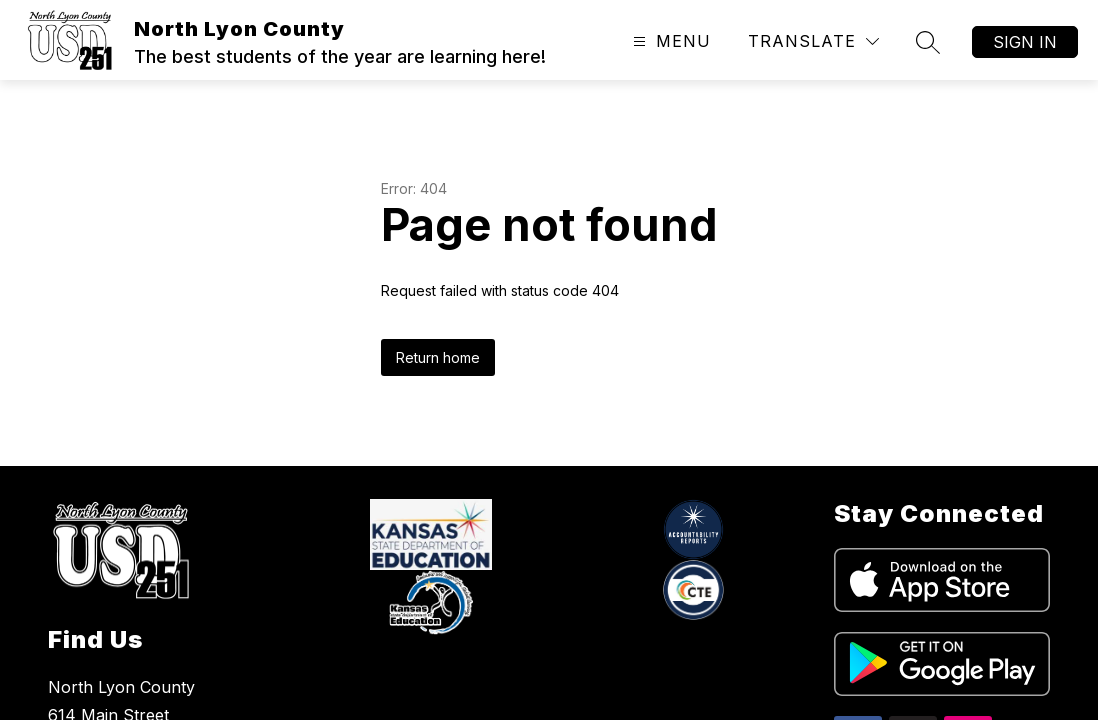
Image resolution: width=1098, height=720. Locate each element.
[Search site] (928, 42)
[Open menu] (669, 41)
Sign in (1025, 42)
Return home (438, 357)
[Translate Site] (813, 41)
